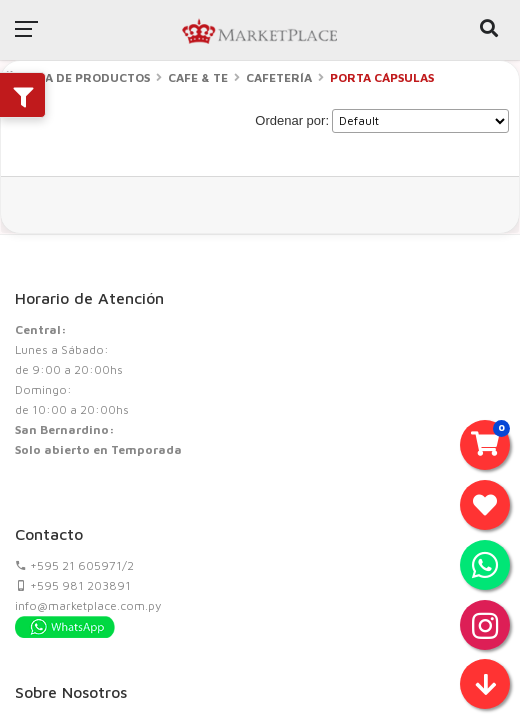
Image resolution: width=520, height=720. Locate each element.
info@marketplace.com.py (88, 605)
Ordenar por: (292, 120)
